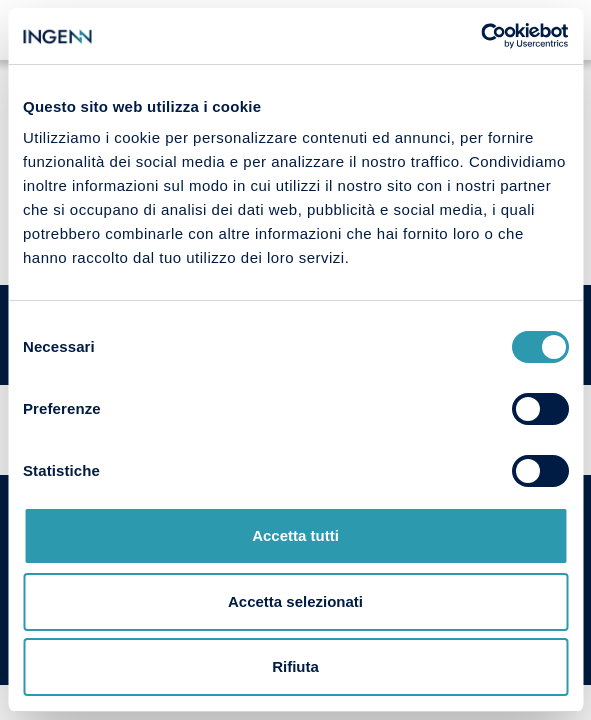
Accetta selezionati (295, 601)
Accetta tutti (295, 535)
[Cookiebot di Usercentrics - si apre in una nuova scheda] (480, 36)
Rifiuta (295, 666)
